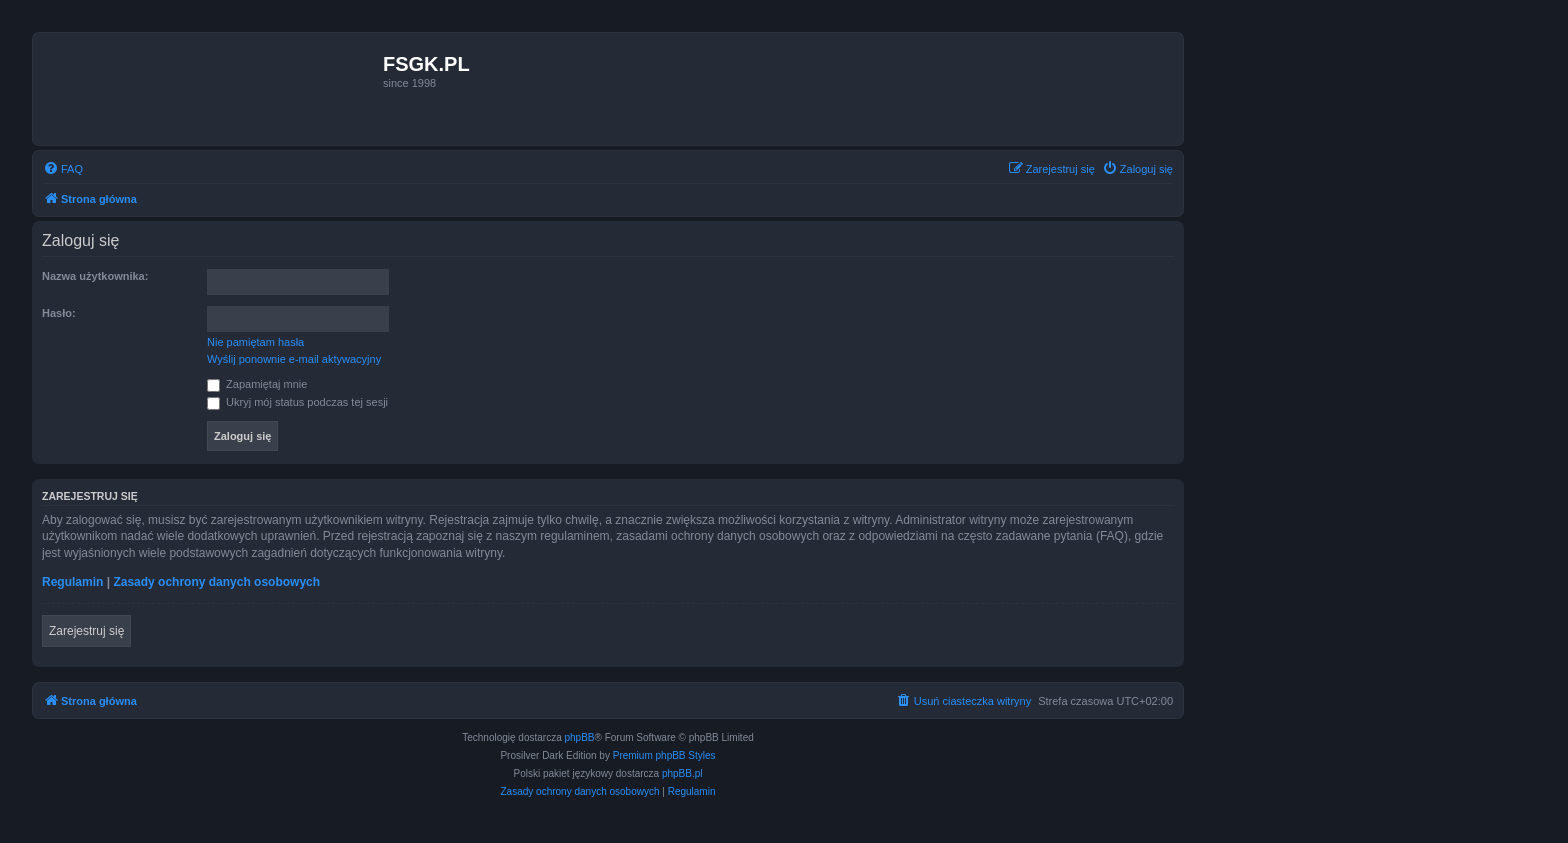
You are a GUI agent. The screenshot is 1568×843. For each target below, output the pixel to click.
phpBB (580, 737)
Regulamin (72, 582)
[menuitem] (63, 169)
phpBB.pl (682, 773)
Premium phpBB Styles (664, 755)
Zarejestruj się (86, 631)
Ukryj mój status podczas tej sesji (297, 402)
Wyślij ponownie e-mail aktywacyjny (294, 359)
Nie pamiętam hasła (255, 342)
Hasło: (59, 313)
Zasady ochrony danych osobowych (216, 582)
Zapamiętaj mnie (257, 384)
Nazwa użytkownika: (95, 276)
